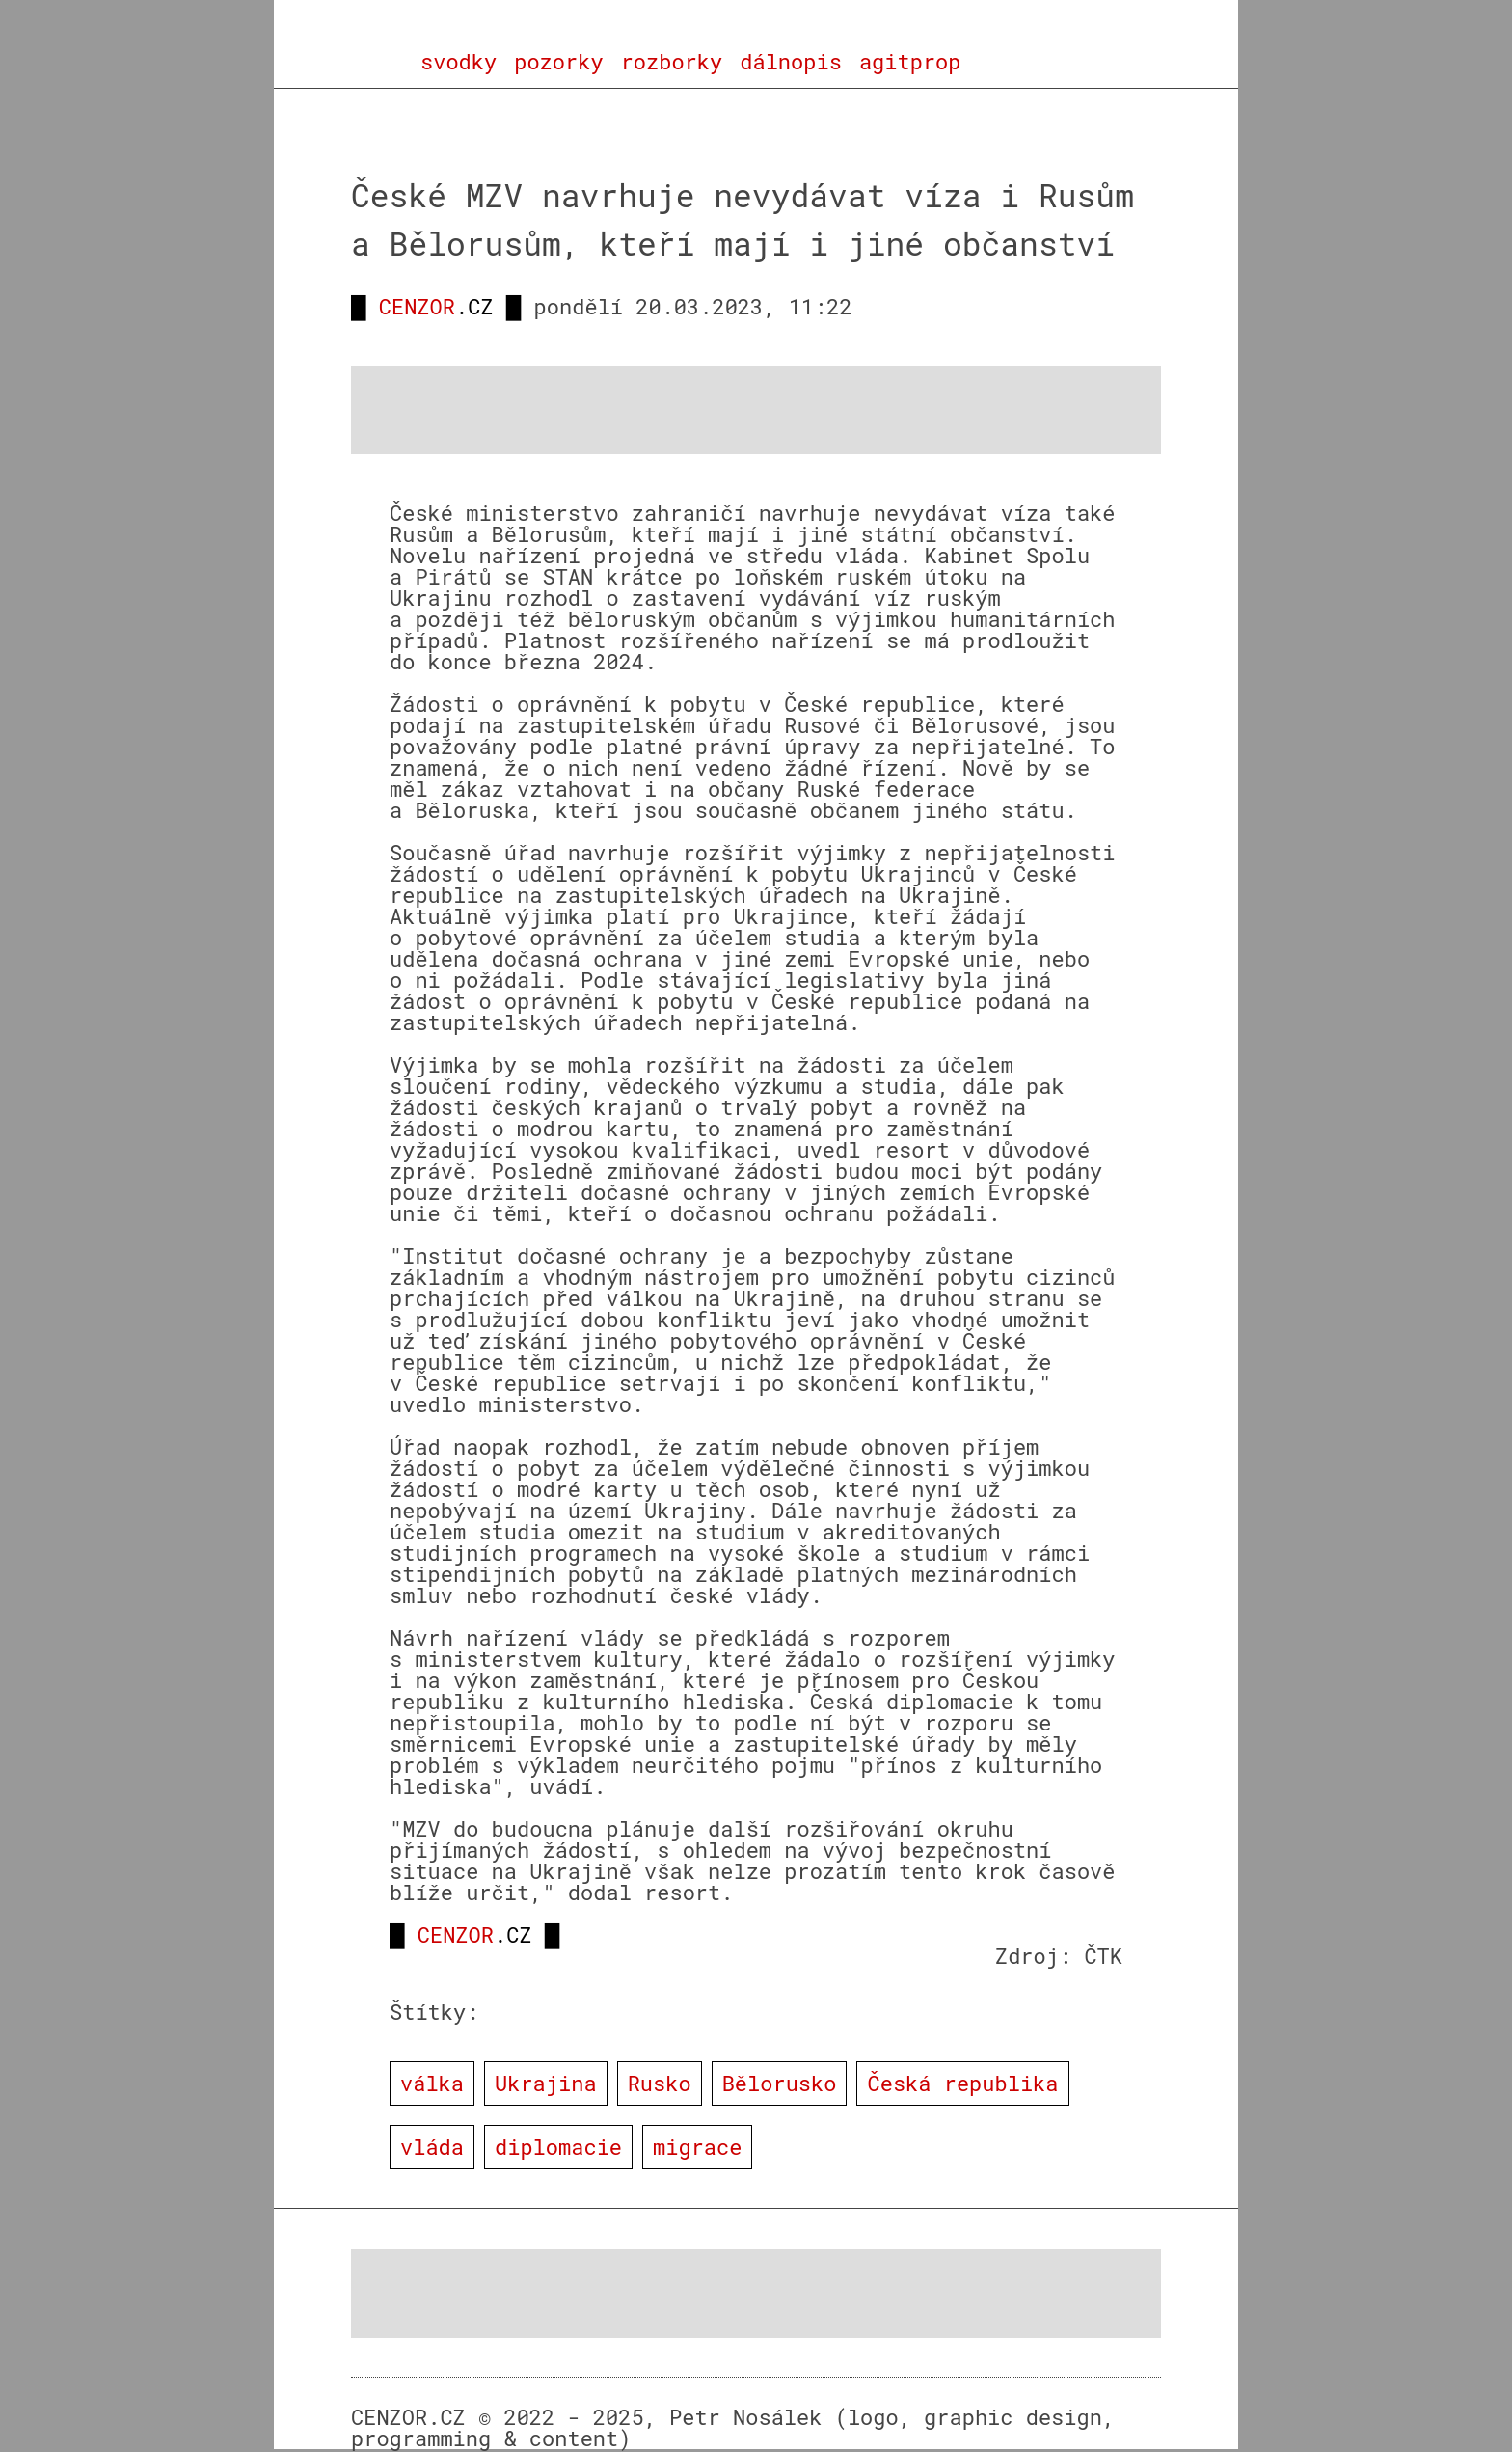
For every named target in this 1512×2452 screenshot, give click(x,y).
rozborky (672, 61)
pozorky (558, 61)
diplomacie (558, 2147)
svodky (458, 61)
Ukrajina (546, 2083)
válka (432, 2083)
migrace (697, 2147)
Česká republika (962, 2083)
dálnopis (791, 61)
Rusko (659, 2083)
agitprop (910, 61)
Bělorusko (779, 2083)
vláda (432, 2147)
